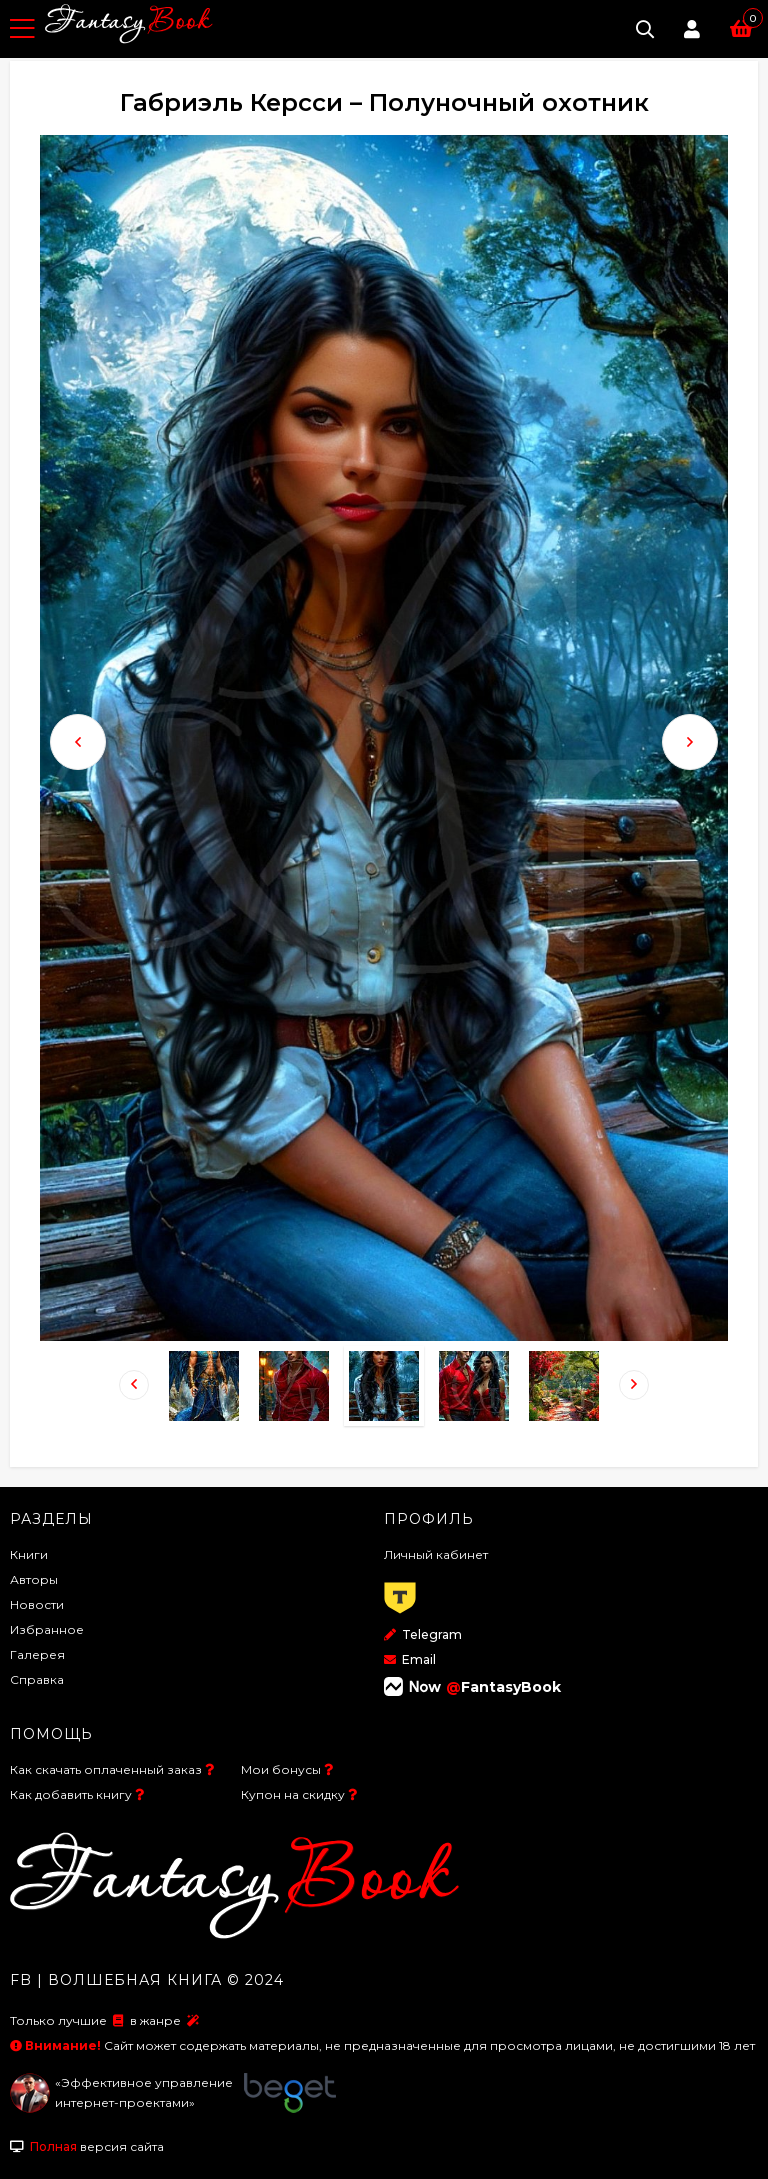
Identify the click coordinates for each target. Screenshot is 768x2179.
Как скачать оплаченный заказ (106, 1769)
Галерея (37, 1654)
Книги (29, 1554)
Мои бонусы (281, 1769)
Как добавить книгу (71, 1794)
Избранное (47, 1629)
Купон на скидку (293, 1794)
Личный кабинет (436, 1554)
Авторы (34, 1579)
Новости (37, 1604)
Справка (37, 1679)
